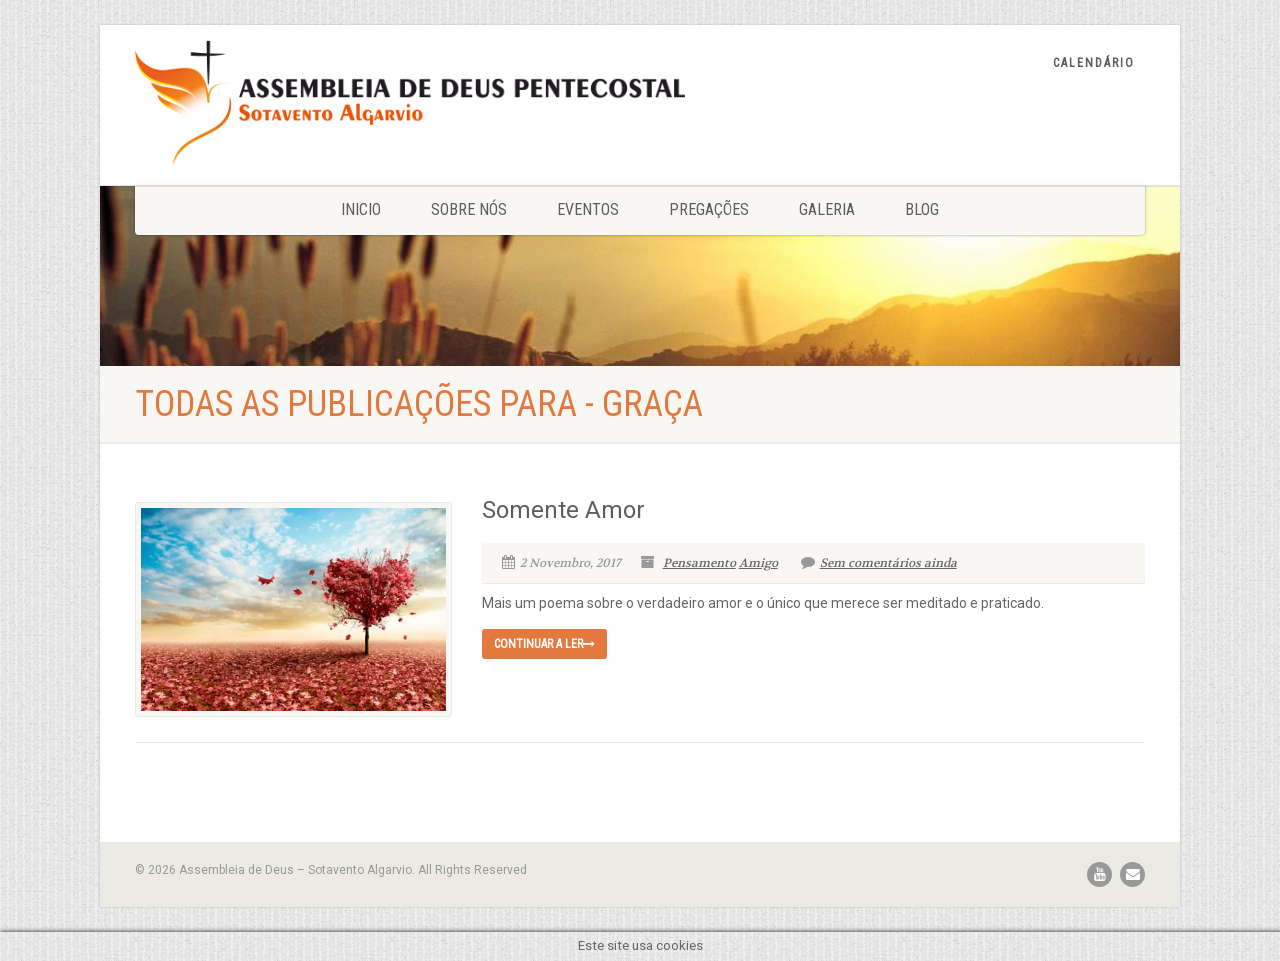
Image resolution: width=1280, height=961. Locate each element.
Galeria (827, 209)
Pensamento (699, 563)
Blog (922, 209)
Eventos (588, 209)
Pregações (709, 209)
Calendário (1094, 63)
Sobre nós (469, 209)
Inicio (361, 209)
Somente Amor (563, 510)
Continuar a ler (544, 644)
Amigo (758, 563)
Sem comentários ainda (879, 563)
